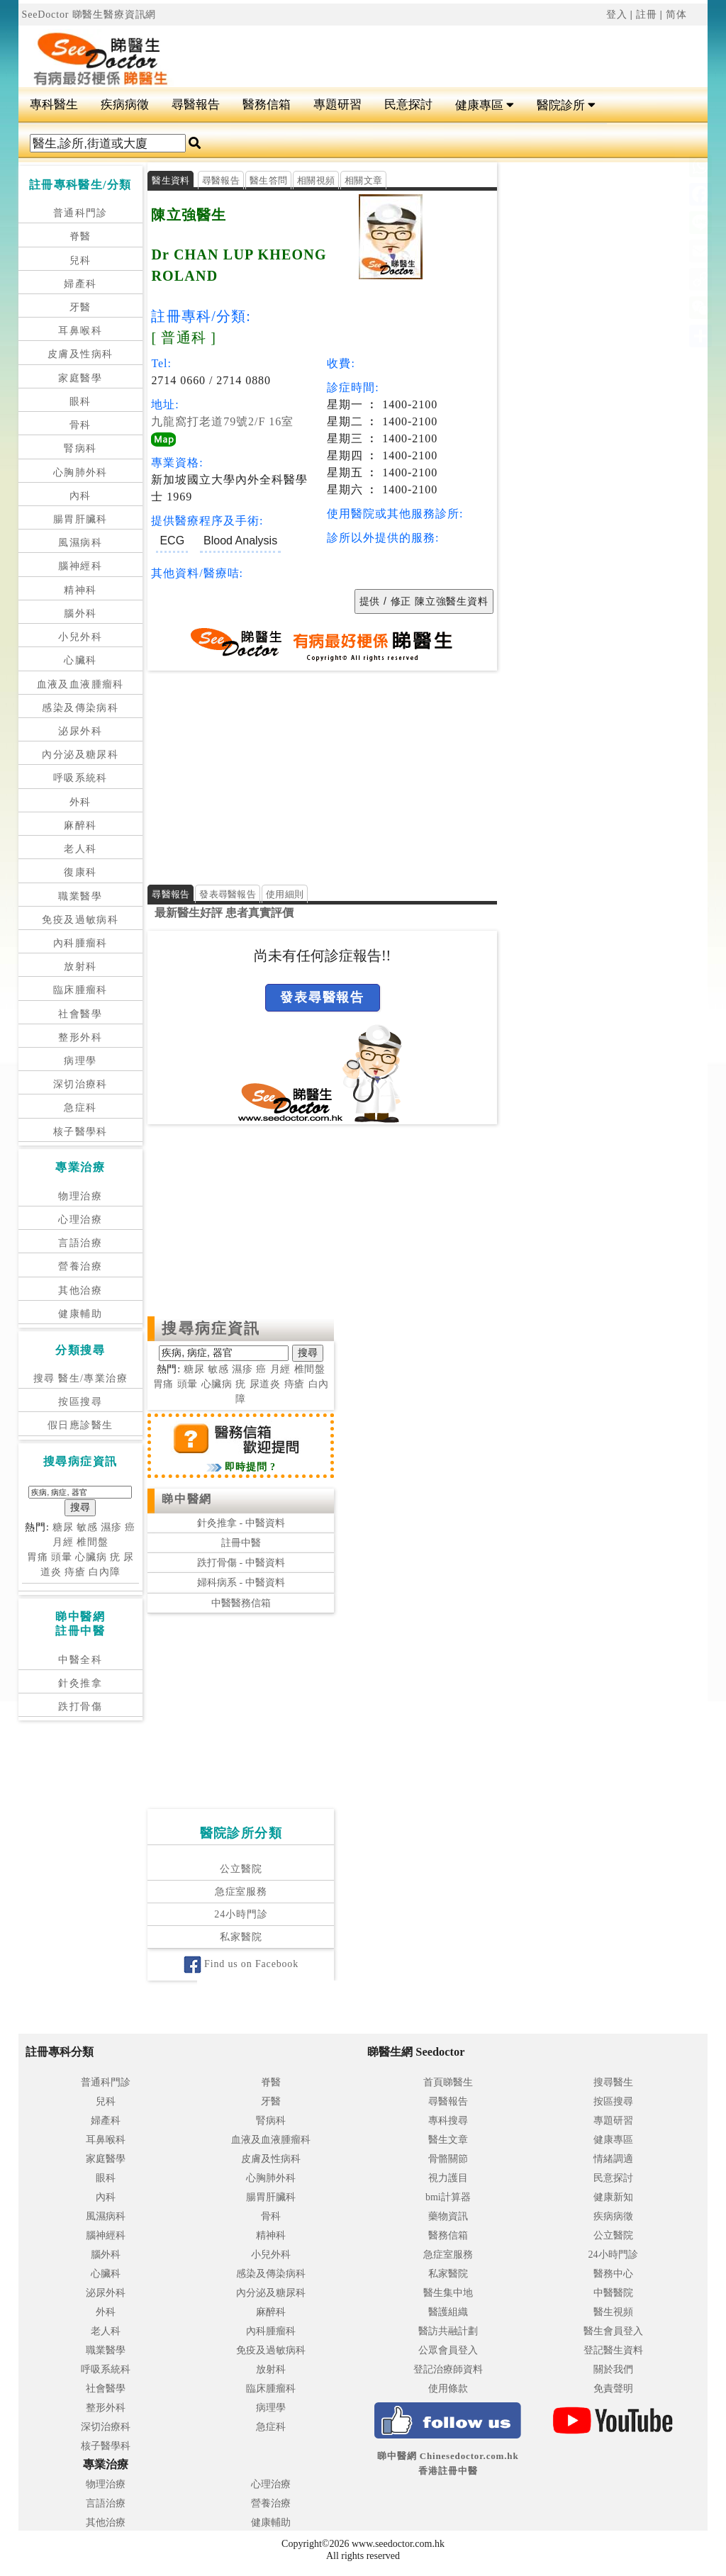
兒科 (80, 260)
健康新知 (613, 2197)
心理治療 (80, 1219)
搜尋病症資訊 (211, 1328)
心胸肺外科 (80, 472)
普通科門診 (80, 213)
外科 (80, 802)
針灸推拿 (80, 1683)
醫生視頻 (613, 2312)
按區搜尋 (80, 1401)
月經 (63, 1542)
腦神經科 (80, 566)
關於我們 (613, 2369)
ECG (172, 540)
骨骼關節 (448, 2159)
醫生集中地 (448, 2292)
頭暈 (61, 1557)
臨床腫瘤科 (80, 990)
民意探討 (408, 104)
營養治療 (80, 1266)
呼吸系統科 (80, 778)
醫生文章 (448, 2139)
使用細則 (284, 894)
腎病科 (80, 448)
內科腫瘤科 (80, 943)
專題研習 (337, 104)
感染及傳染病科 (80, 707)
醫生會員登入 (613, 2331)
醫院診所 (566, 105)
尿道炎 (265, 1384)
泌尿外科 (80, 731)
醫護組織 (448, 2312)
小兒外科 (80, 637)
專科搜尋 (448, 2120)
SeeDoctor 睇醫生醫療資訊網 (89, 14)
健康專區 (484, 105)
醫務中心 (613, 2273)
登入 (616, 14)
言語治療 (80, 1243)
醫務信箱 (266, 104)
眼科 (80, 401)
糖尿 (63, 1527)
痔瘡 (75, 1572)
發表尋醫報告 (227, 894)
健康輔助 (80, 1314)
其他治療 (80, 1290)
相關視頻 (316, 180)
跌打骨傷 (80, 1706)
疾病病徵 (125, 104)
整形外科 (80, 1037)
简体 (676, 14)
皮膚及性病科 (80, 354)
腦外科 (80, 613)
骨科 (80, 425)
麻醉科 (80, 825)
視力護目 (448, 2178)
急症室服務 (241, 1892)
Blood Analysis (240, 540)
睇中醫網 (186, 1499)
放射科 (80, 966)
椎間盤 (92, 1542)
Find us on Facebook (241, 1964)
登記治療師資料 (448, 2369)
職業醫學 (80, 896)
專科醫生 (54, 104)
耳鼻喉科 (80, 330)
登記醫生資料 (613, 2350)
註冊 (646, 14)
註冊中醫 (241, 1543)
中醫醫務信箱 (241, 1603)
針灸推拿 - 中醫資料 (241, 1523)
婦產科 (80, 284)
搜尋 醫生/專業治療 (80, 1378)
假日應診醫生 (80, 1425)
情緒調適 (613, 2159)
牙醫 (80, 307)
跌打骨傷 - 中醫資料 (241, 1563)
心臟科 (80, 660)
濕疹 (111, 1527)
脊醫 (80, 236)
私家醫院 (241, 1937)
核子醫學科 (80, 1131)
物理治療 (80, 1196)
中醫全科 (80, 1659)
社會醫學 (80, 1014)
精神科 (80, 590)
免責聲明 (613, 2388)
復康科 (80, 872)
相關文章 (363, 180)
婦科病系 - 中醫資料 (241, 1583)
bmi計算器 (448, 2197)
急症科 (80, 1107)
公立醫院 (241, 1869)
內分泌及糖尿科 (80, 754)
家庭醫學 (80, 378)
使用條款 (448, 2388)
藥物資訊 (448, 2216)
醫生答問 (268, 180)
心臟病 (91, 1557)
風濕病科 (80, 542)
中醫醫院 (613, 2292)
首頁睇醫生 (448, 2082)
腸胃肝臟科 (80, 519)
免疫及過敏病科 (80, 919)
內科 (80, 496)
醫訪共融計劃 (448, 2331)
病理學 (80, 1060)
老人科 (80, 849)
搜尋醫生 (613, 2082)
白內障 (105, 1572)
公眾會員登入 (448, 2350)
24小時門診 (240, 1915)
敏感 (87, 1527)
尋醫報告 (196, 104)
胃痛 (37, 1557)
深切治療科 (80, 1084)
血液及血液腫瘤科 (80, 684)
